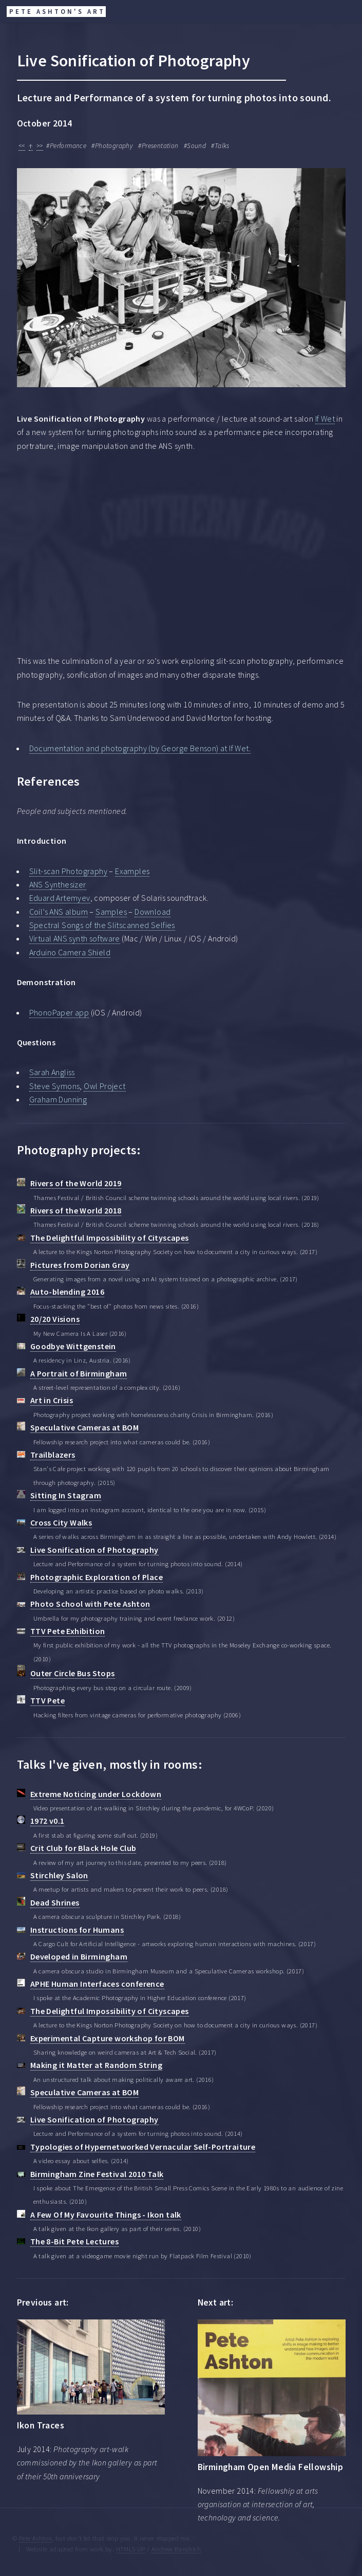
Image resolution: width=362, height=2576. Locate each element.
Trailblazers (52, 1454)
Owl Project (104, 1086)
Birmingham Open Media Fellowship (271, 2467)
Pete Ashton (35, 2538)
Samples (111, 911)
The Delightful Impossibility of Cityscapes (109, 1237)
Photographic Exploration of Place (96, 1577)
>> (39, 145)
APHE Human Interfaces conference (97, 1984)
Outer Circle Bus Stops (72, 1673)
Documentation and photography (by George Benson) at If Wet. (140, 748)
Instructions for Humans (77, 1930)
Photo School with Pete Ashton (90, 1604)
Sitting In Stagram (65, 1495)
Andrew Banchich (176, 2549)
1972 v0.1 (47, 1821)
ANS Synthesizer (57, 884)
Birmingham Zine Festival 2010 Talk (97, 2174)
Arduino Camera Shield (69, 952)
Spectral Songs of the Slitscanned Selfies (102, 925)
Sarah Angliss (52, 1072)
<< (21, 145)
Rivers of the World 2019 (76, 1183)
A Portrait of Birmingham (78, 1373)
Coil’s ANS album (58, 911)
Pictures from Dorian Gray (80, 1265)
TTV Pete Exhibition (67, 1631)
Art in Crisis (51, 1400)
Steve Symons (54, 1086)
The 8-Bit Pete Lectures (74, 2241)
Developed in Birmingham (78, 1956)
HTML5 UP (130, 2549)
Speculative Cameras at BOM (84, 1427)
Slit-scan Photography (68, 871)
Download (152, 911)
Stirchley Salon (59, 1875)
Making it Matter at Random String (96, 2065)
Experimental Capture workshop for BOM (107, 2038)
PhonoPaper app (59, 1012)
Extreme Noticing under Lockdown (95, 1794)
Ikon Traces (40, 2425)
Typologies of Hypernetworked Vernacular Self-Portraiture (142, 2147)
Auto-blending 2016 (67, 1291)
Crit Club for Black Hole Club (83, 1848)
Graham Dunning (58, 1099)
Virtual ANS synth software (74, 938)
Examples (132, 871)
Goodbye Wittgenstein (73, 1346)
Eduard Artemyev (59, 898)
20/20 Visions (55, 1319)
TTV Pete (47, 1700)
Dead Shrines (55, 1902)
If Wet (325, 418)
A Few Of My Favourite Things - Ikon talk (105, 2214)
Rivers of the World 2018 (76, 1210)
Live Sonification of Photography (94, 1550)
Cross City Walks (61, 1522)
